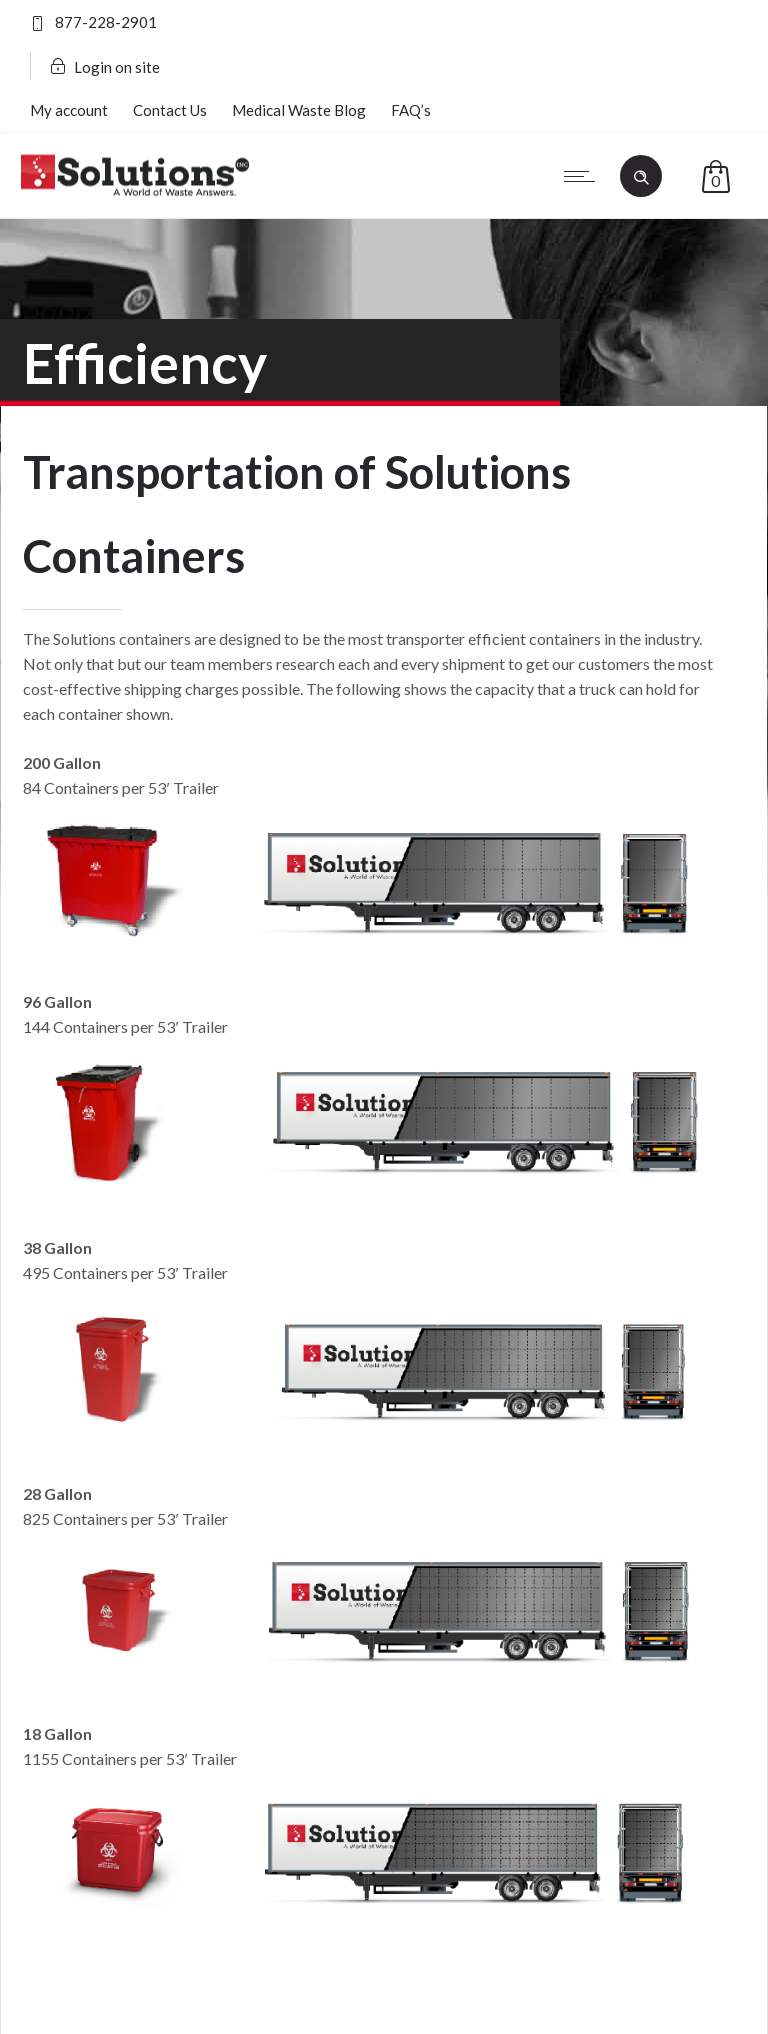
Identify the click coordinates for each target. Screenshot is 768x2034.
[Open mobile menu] (584, 176)
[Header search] (641, 175)
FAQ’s (411, 110)
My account (69, 110)
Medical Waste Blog (299, 110)
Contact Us (170, 110)
